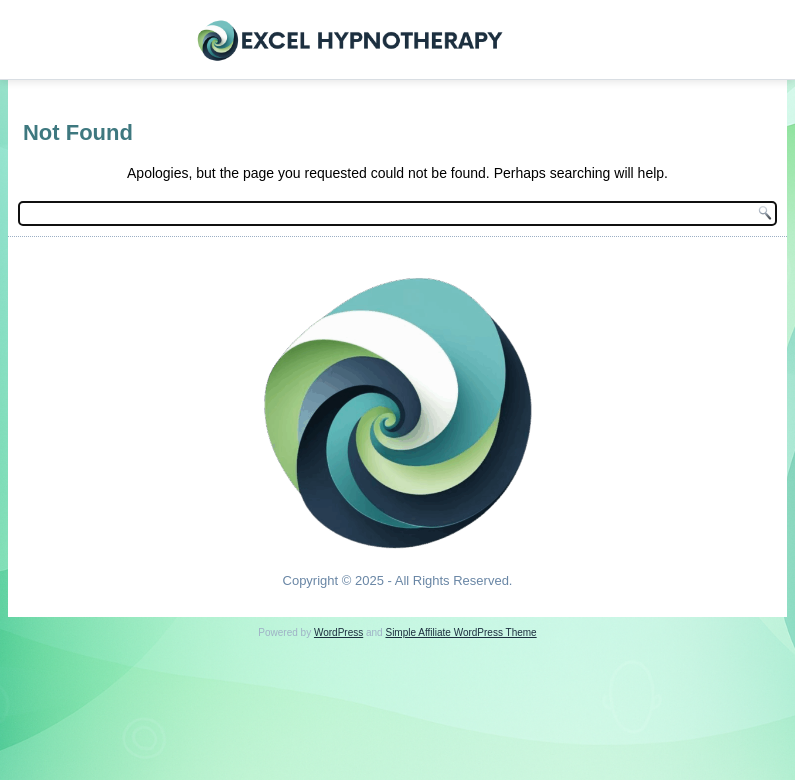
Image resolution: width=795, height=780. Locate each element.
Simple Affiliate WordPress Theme (460, 632)
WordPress (338, 632)
